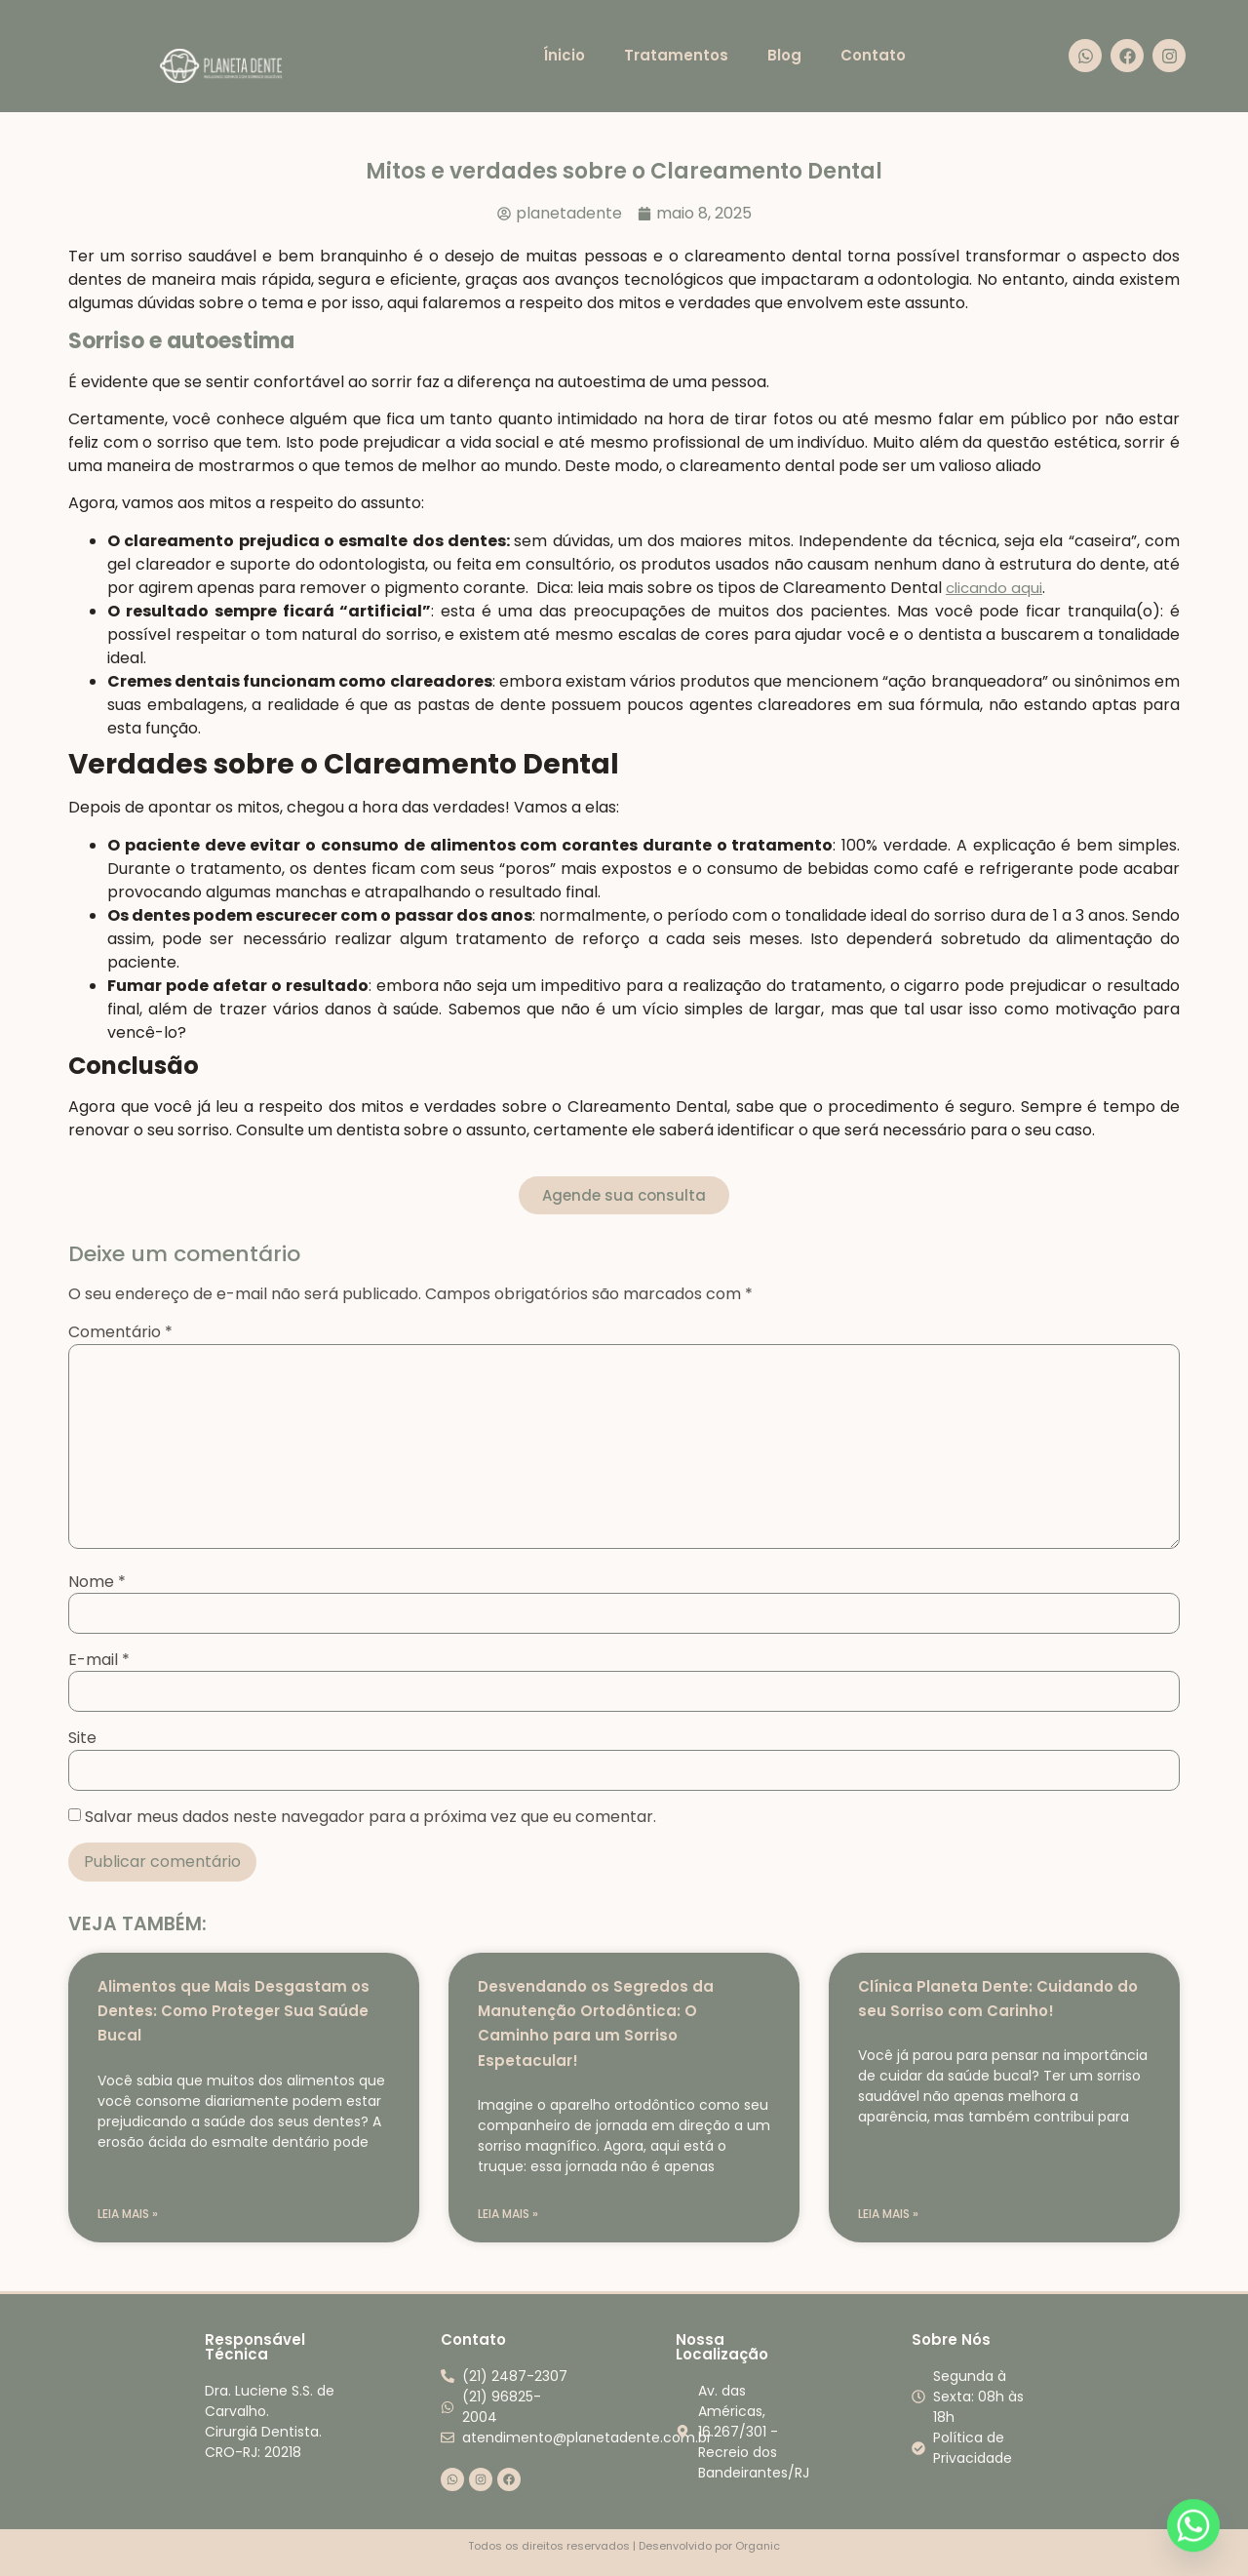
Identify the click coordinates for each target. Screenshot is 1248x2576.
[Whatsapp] (1193, 2525)
